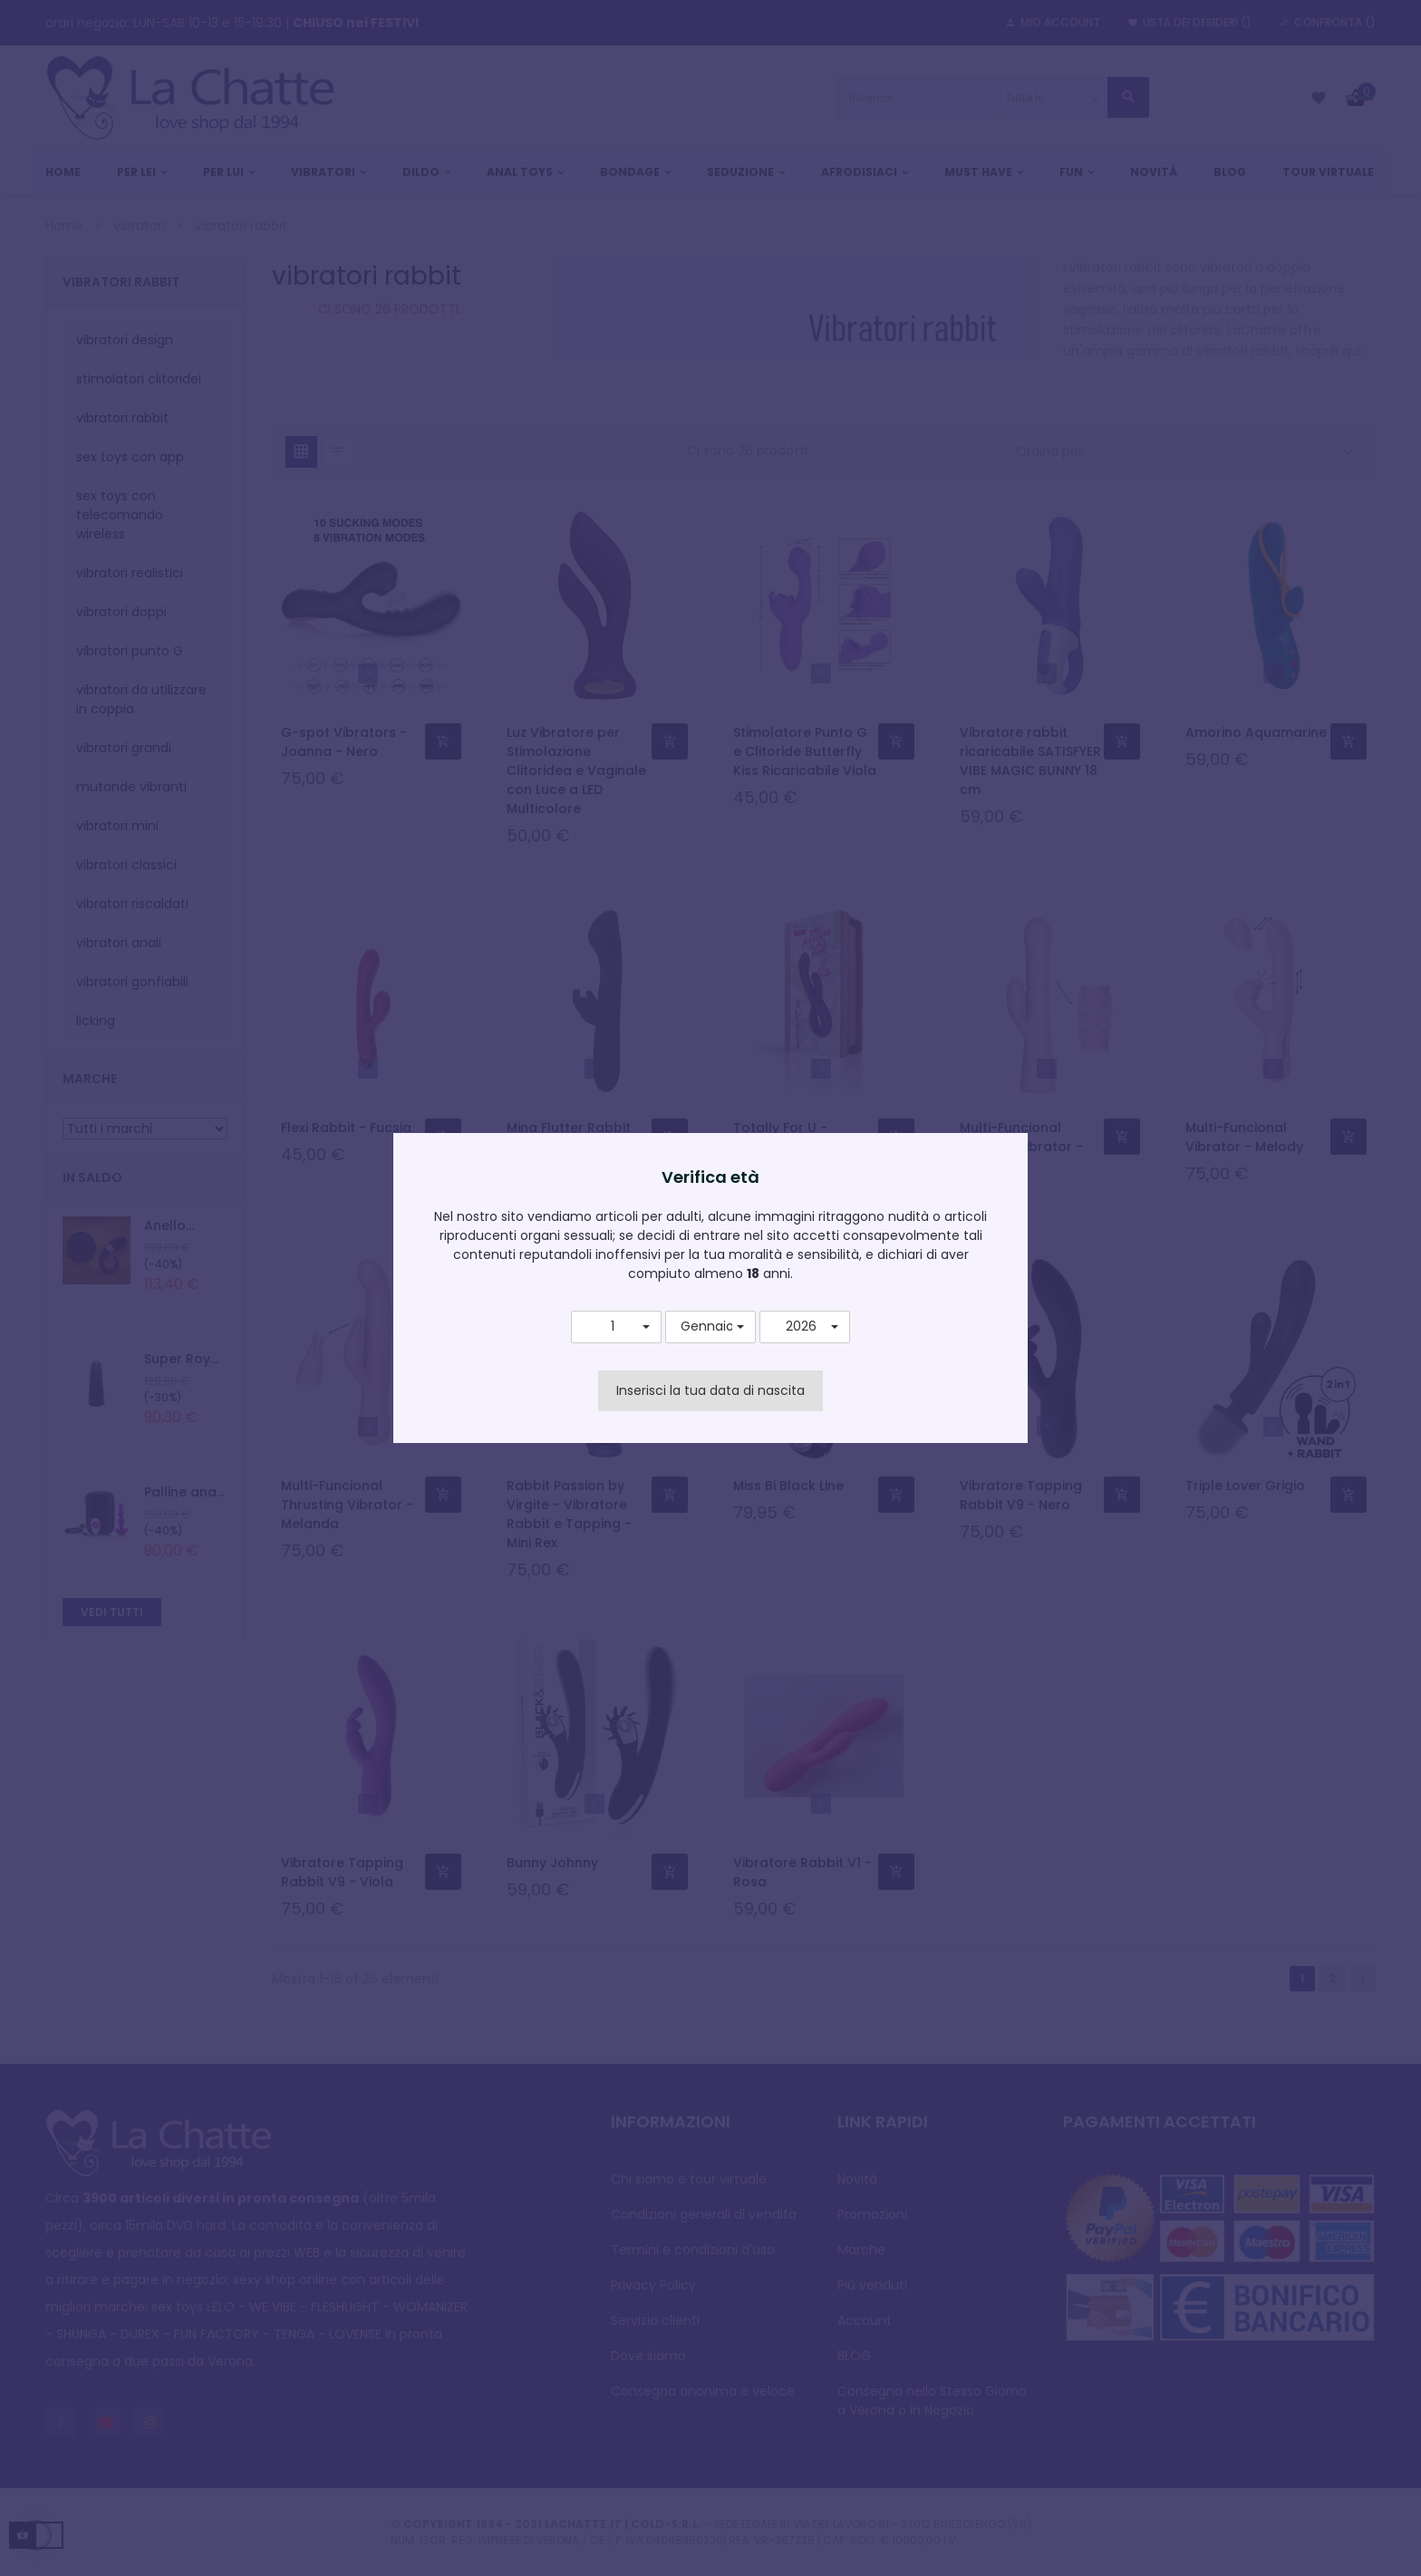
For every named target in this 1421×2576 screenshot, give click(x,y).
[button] (616, 1327)
